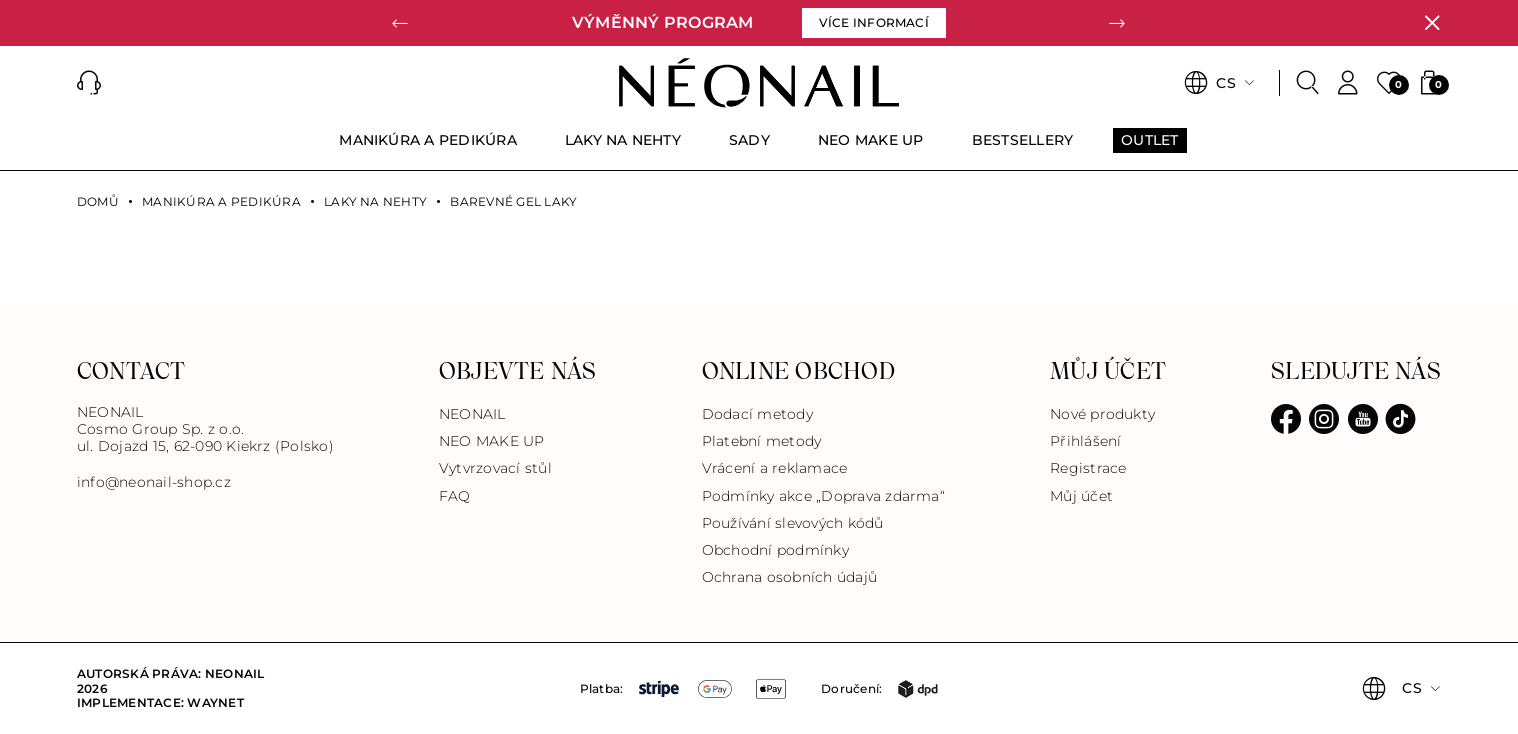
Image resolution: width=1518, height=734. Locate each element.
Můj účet (1081, 496)
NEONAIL (472, 414)
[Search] (1308, 83)
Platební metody (762, 441)
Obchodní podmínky (775, 550)
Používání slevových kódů (793, 523)
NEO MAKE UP (492, 441)
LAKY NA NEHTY (375, 202)
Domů (98, 202)
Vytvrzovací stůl (495, 468)
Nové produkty (1102, 414)
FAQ (455, 496)
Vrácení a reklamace (775, 468)
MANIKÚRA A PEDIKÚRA (221, 202)
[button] (401, 23)
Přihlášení (1085, 441)
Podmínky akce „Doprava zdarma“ (823, 496)
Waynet (215, 702)
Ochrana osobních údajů (789, 577)
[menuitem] (428, 149)
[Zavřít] (1432, 23)
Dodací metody (757, 414)
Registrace (1088, 468)
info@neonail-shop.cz (154, 482)
